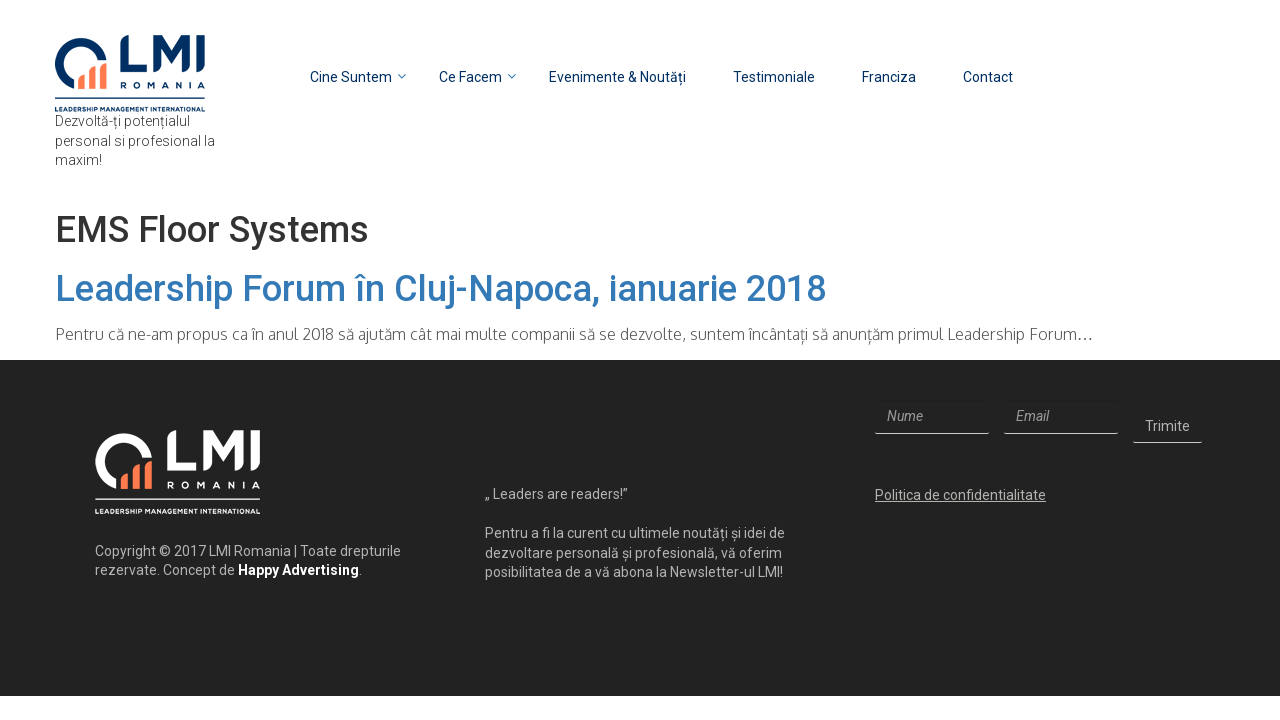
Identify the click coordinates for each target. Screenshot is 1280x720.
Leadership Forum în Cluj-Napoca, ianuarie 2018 (440, 289)
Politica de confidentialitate (960, 495)
